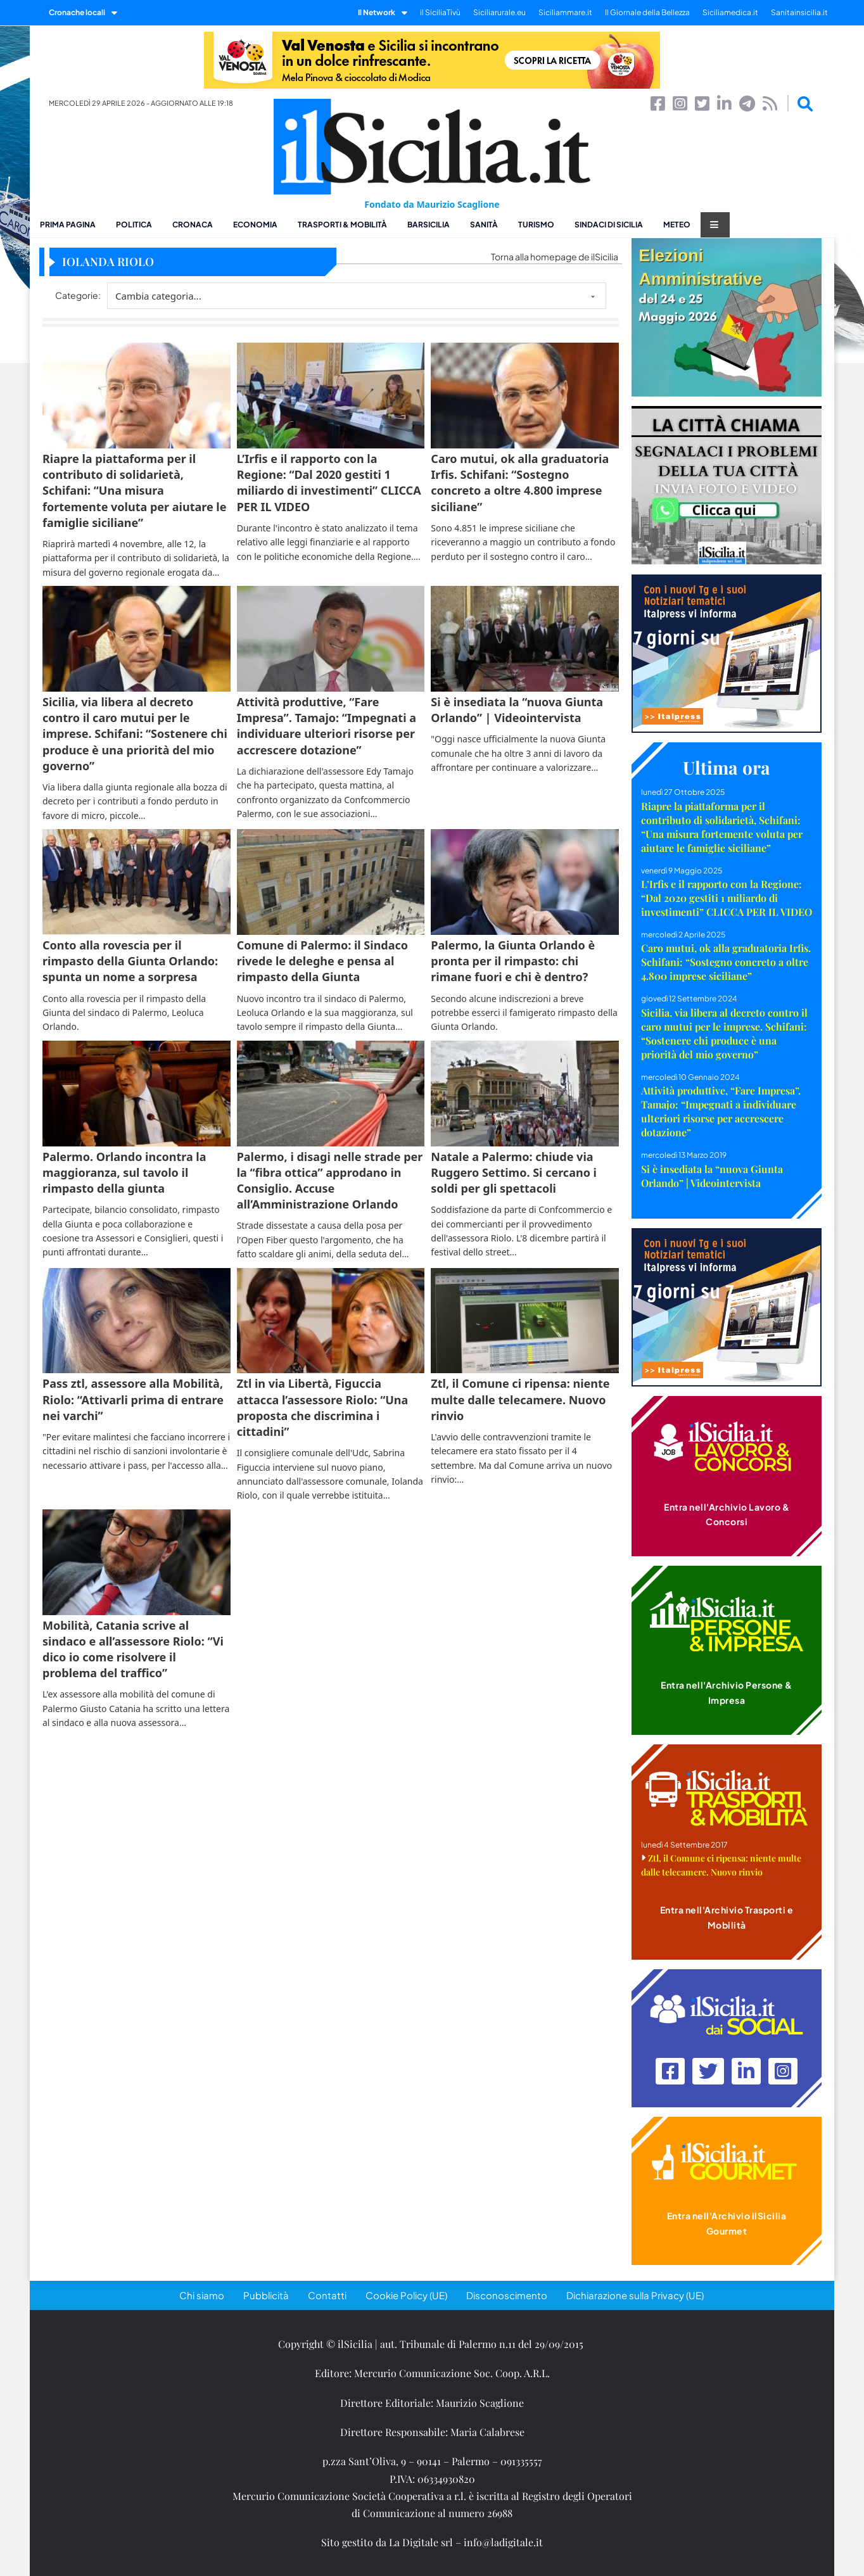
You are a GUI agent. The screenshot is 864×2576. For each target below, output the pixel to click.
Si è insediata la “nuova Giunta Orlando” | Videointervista (712, 1176)
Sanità (484, 224)
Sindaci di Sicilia (609, 224)
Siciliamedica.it (730, 12)
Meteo (676, 224)
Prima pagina (68, 224)
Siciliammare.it (565, 12)
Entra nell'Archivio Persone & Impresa (726, 1692)
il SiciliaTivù (440, 12)
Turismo (536, 224)
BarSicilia (428, 224)
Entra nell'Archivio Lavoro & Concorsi (726, 1514)
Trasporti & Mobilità (342, 224)
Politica (134, 224)
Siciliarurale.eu (499, 12)
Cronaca (192, 224)
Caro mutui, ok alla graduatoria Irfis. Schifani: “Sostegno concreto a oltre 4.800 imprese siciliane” (726, 961)
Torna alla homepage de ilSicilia (554, 256)
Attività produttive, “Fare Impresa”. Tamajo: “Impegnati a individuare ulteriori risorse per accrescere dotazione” (721, 1111)
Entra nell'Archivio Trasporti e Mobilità (727, 1917)
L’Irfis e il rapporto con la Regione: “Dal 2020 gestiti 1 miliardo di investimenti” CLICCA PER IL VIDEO (726, 897)
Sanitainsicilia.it (799, 12)
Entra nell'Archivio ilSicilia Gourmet (727, 2223)
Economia (255, 224)
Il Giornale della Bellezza (647, 12)
